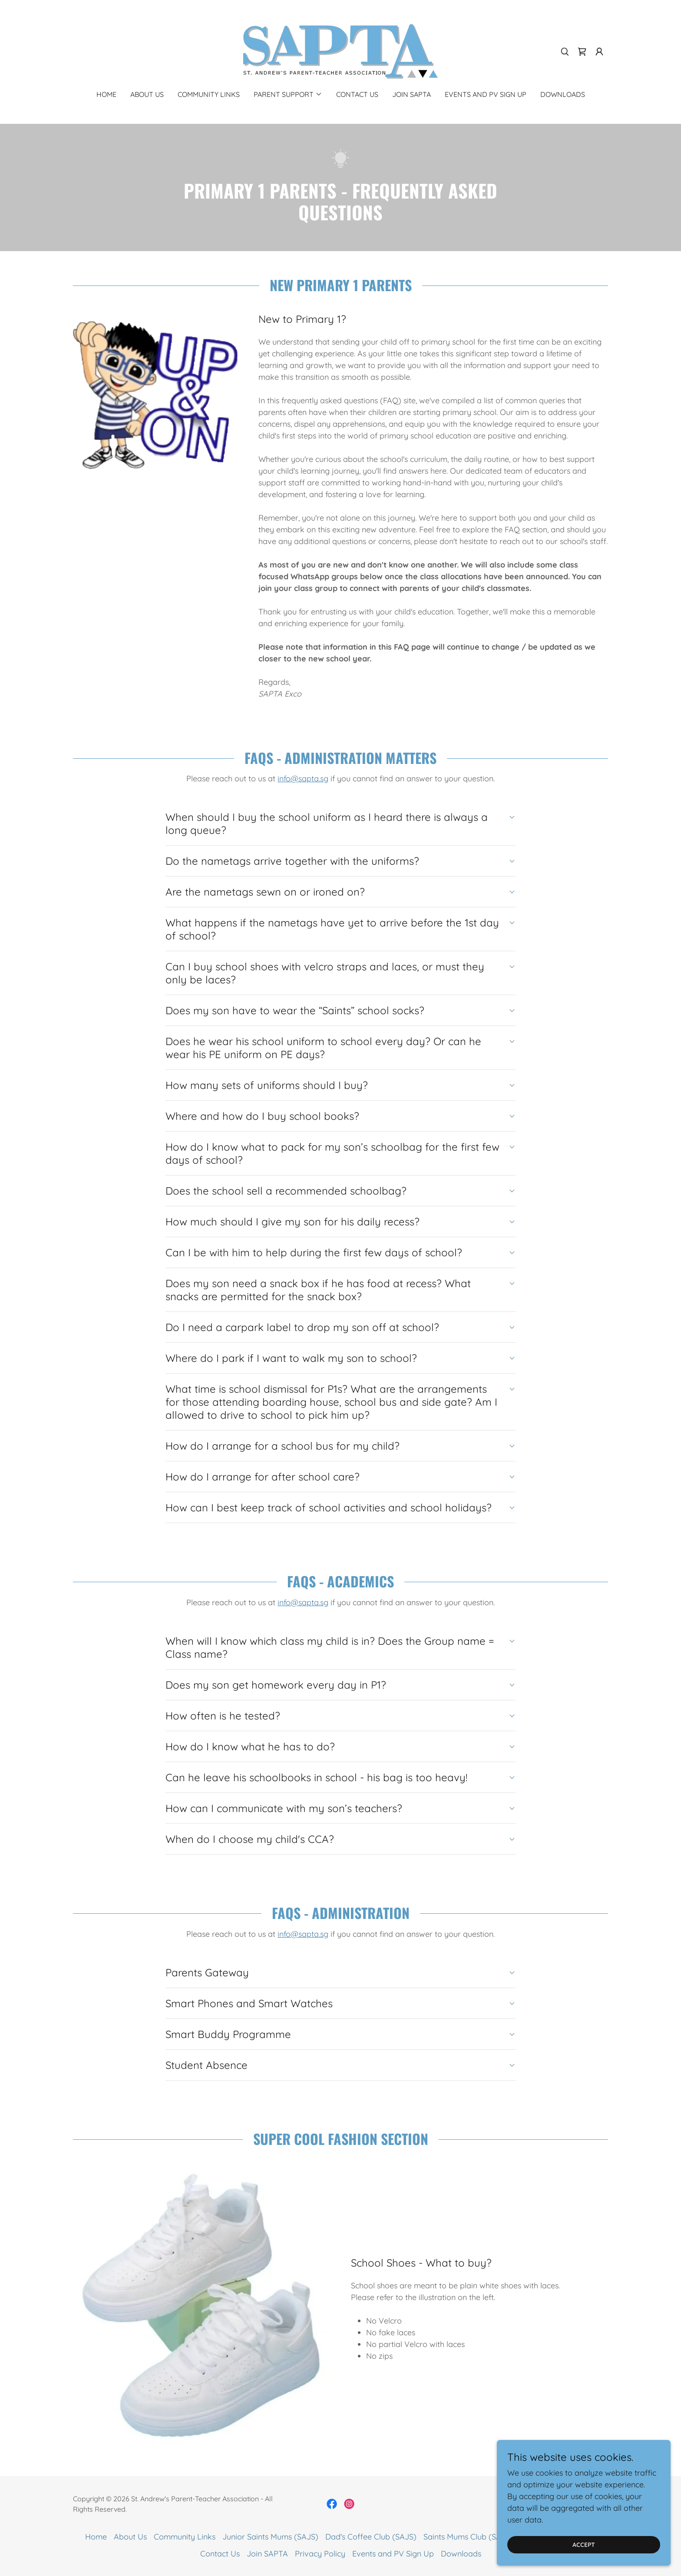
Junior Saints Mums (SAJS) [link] (270, 2537)
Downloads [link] (562, 94)
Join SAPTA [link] (411, 94)
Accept (583, 2545)
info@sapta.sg (303, 778)
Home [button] (96, 2537)
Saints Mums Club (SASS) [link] (468, 2537)
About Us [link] (147, 94)
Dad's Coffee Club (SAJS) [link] (371, 2537)
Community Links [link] (209, 94)
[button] (599, 51)
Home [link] (106, 94)
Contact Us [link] (357, 94)
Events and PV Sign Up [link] (485, 94)
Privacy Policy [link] (320, 2554)
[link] (340, 51)
